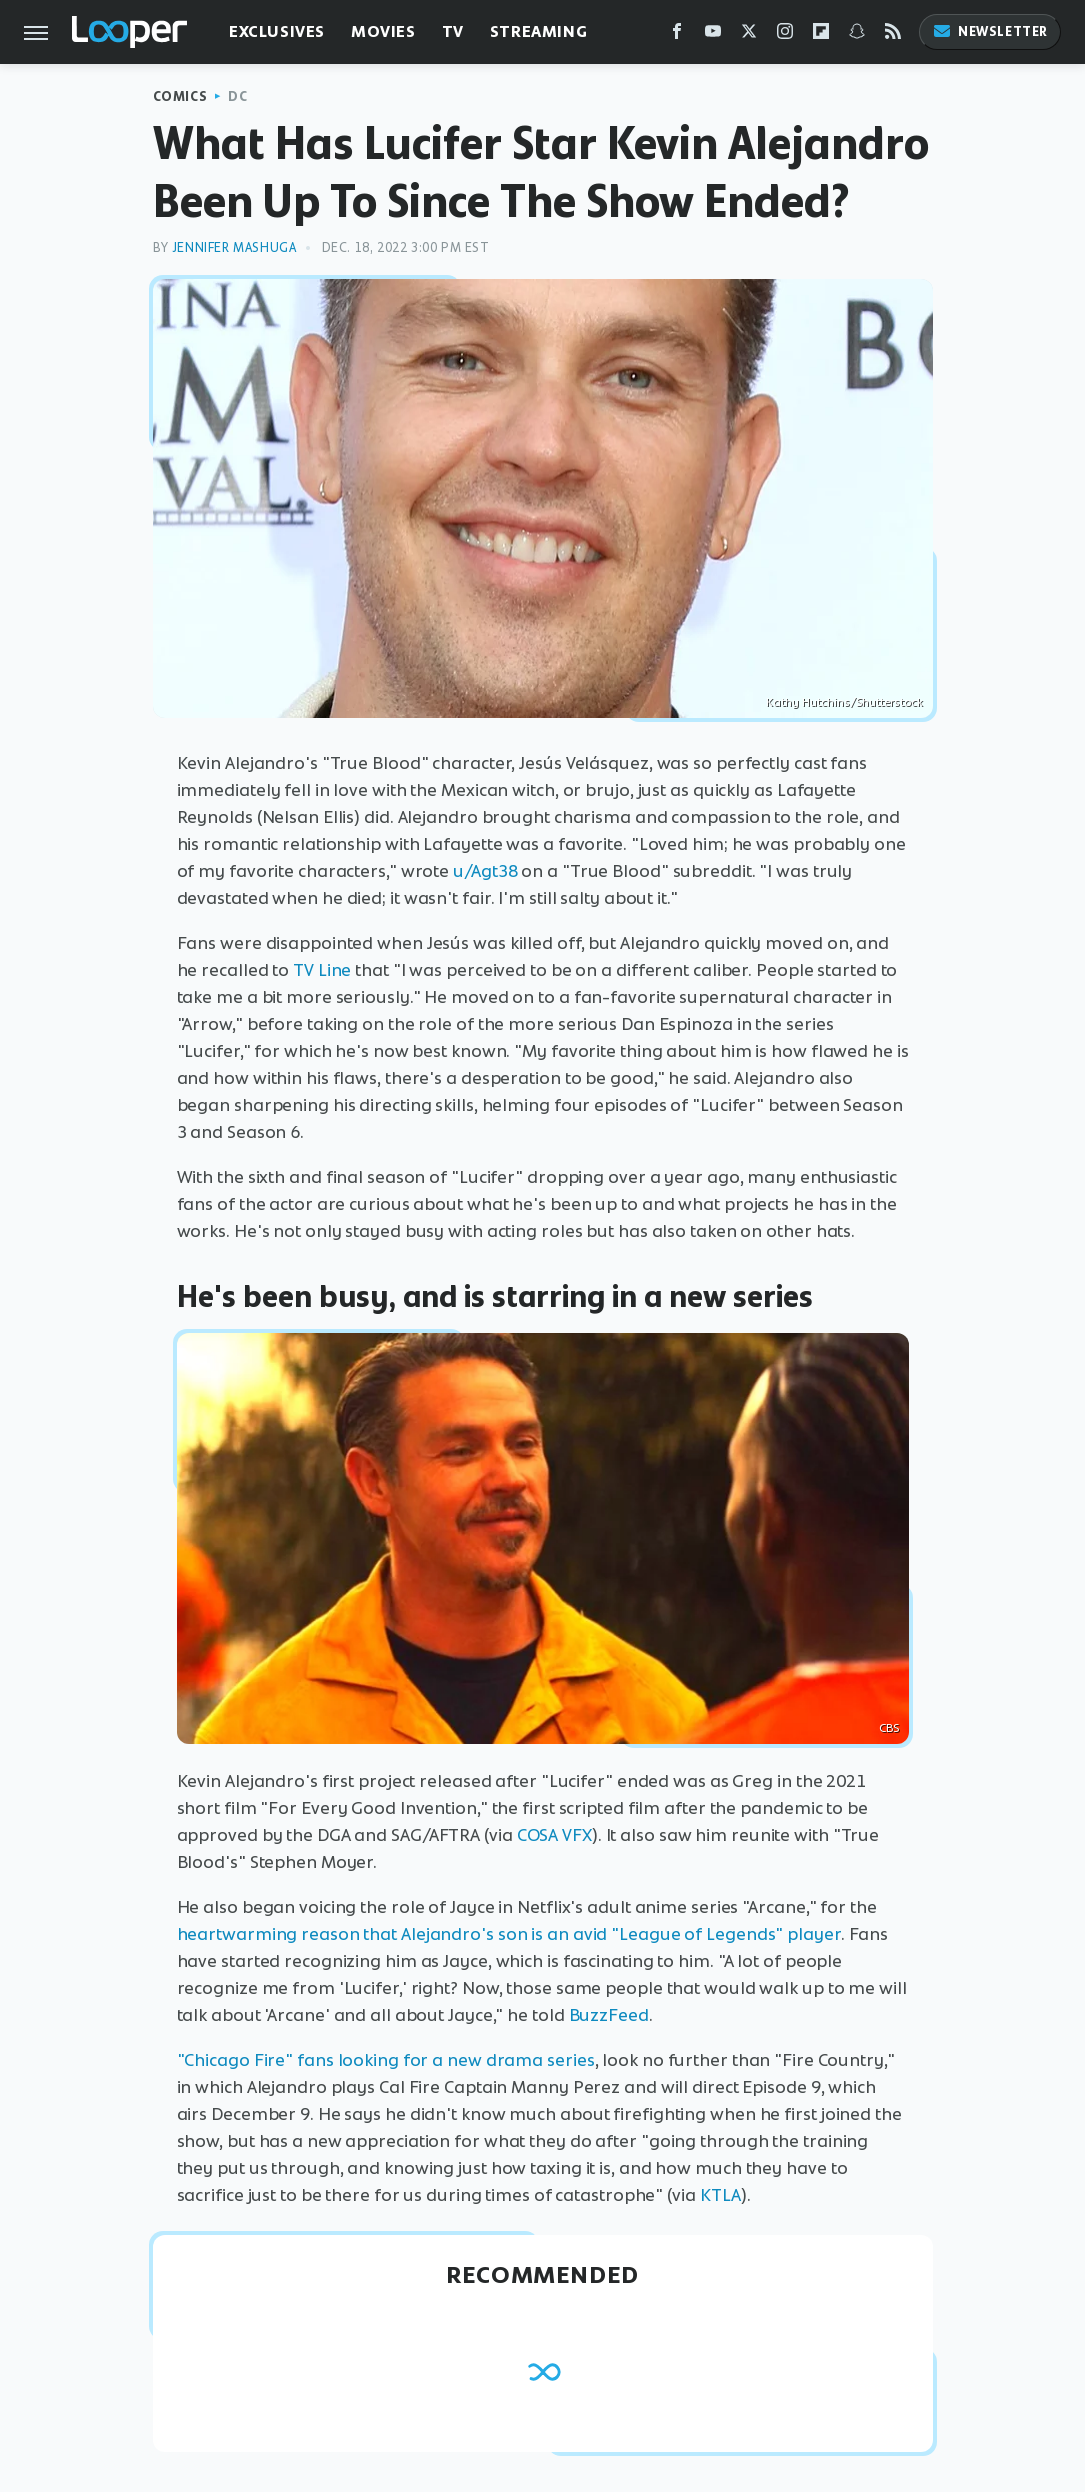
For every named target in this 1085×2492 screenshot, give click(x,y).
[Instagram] (785, 35)
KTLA (721, 2195)
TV (453, 31)
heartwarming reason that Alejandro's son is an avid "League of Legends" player (509, 1934)
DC (237, 96)
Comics (180, 96)
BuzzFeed (609, 2015)
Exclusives (277, 31)
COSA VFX (554, 1835)
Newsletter (990, 31)
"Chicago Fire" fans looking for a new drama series (386, 2060)
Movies (383, 31)
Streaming (538, 31)
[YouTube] (713, 35)
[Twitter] (749, 35)
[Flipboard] (821, 35)
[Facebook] (677, 35)
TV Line (322, 970)
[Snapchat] (857, 35)
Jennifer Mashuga (234, 247)
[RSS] (893, 35)
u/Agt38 (485, 871)
